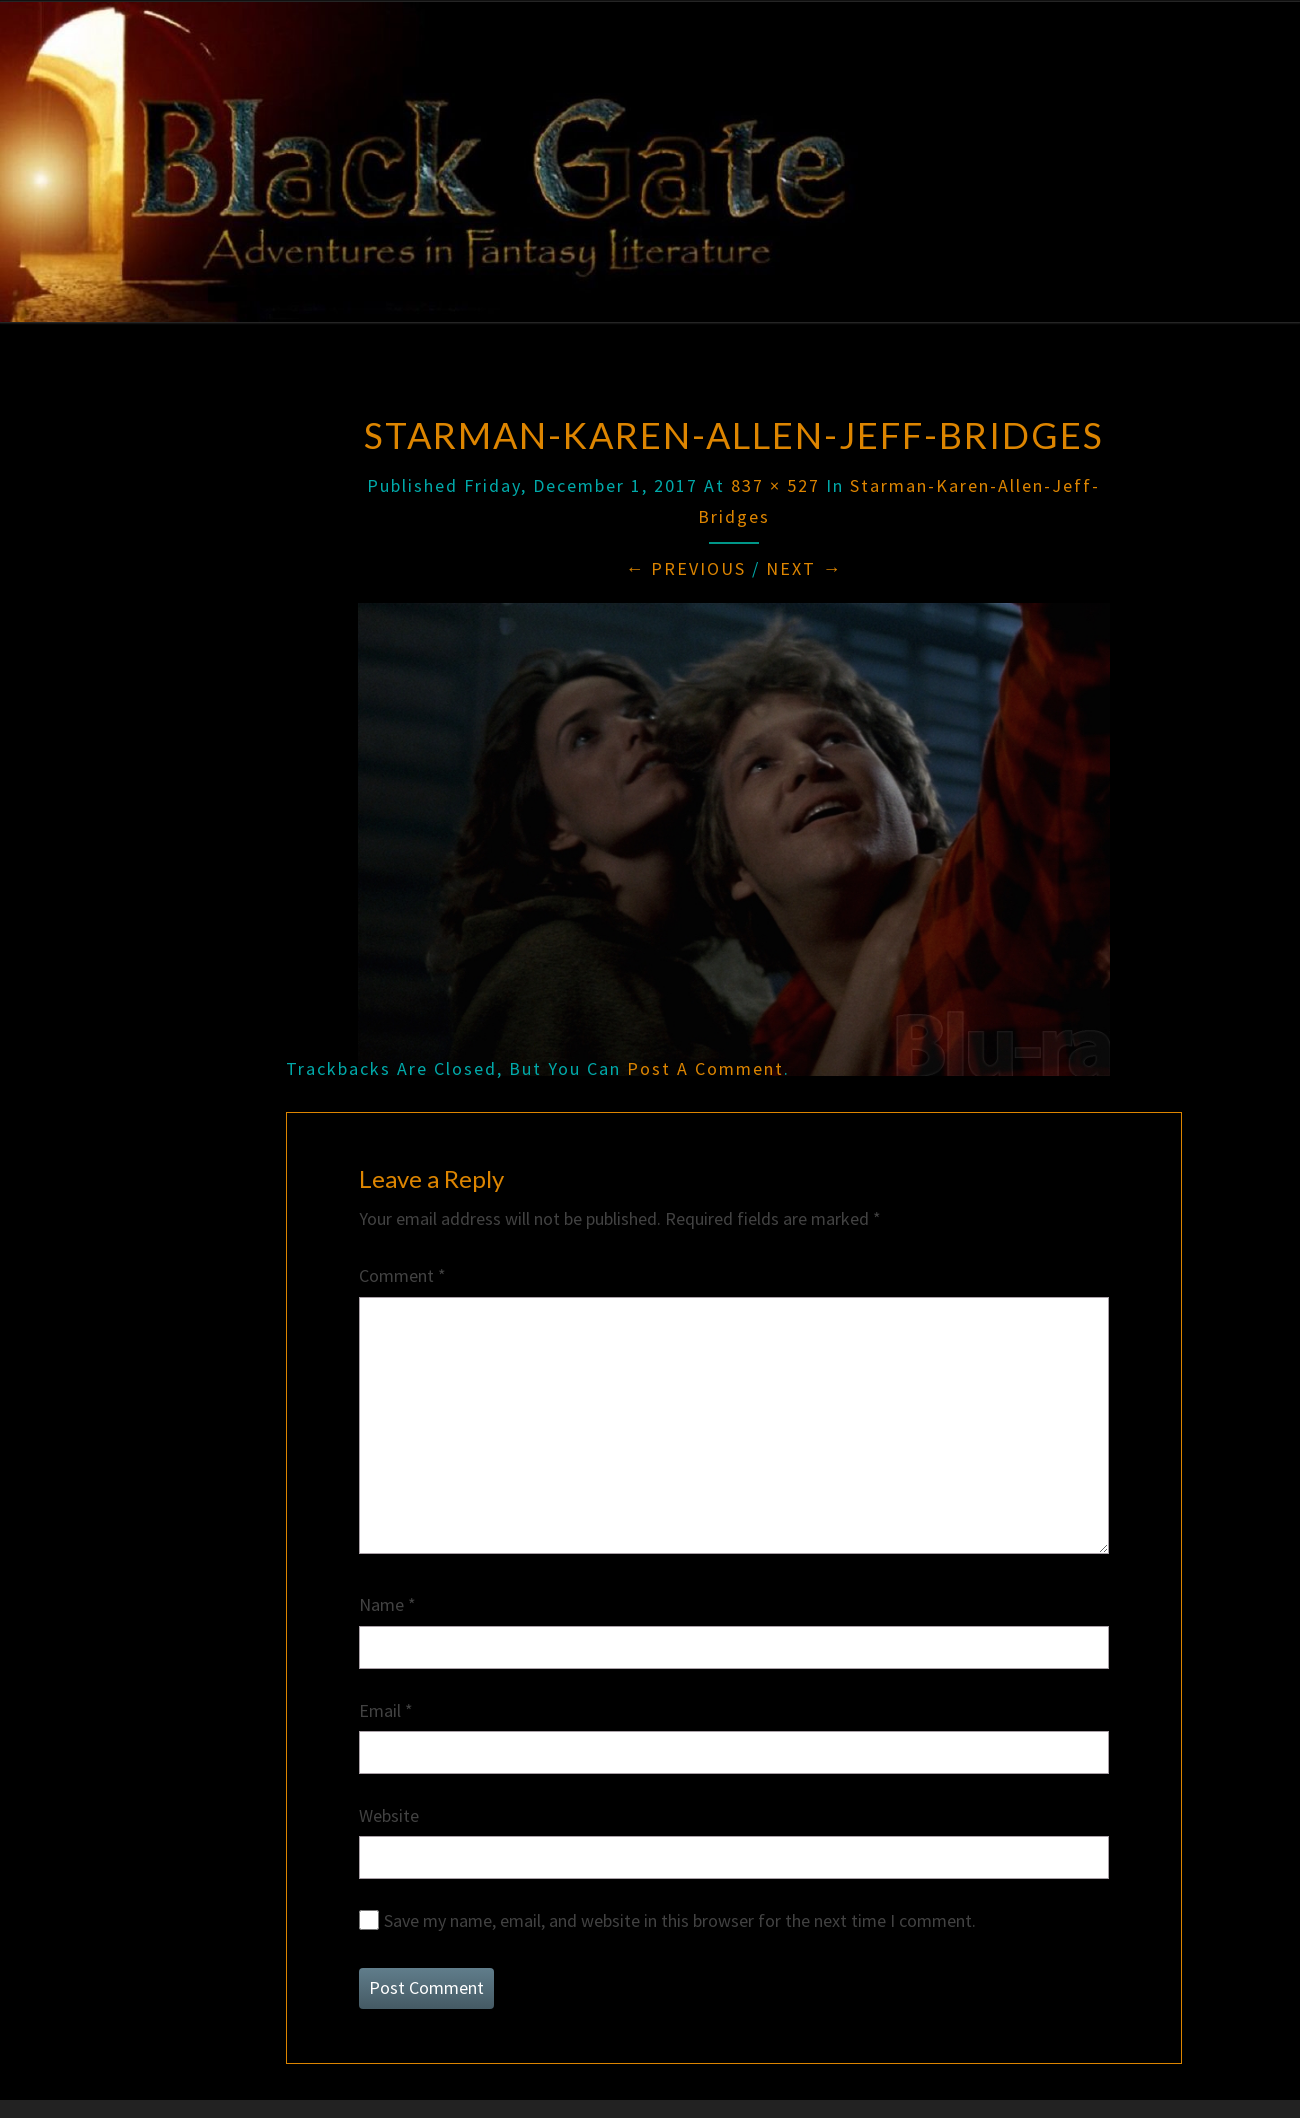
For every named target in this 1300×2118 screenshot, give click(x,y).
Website (389, 1815)
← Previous (685, 568)
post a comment (705, 1068)
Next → (804, 568)
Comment (402, 1275)
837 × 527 (775, 485)
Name (387, 1604)
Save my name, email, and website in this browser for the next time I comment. (680, 1920)
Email (386, 1710)
